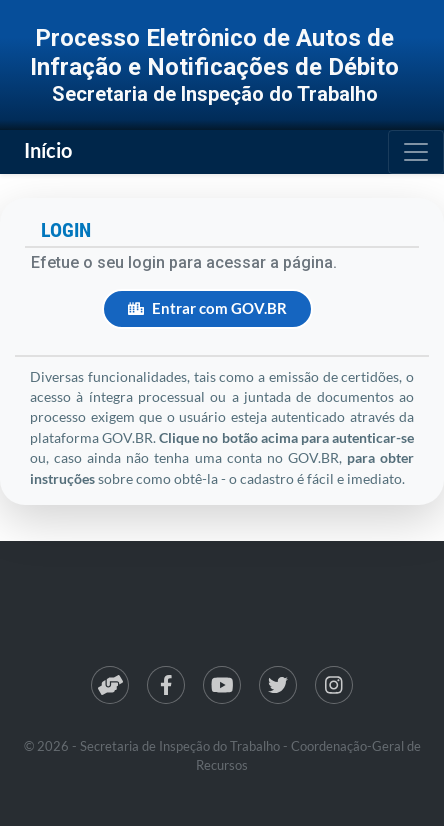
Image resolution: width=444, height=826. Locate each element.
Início (48, 150)
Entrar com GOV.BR (207, 308)
